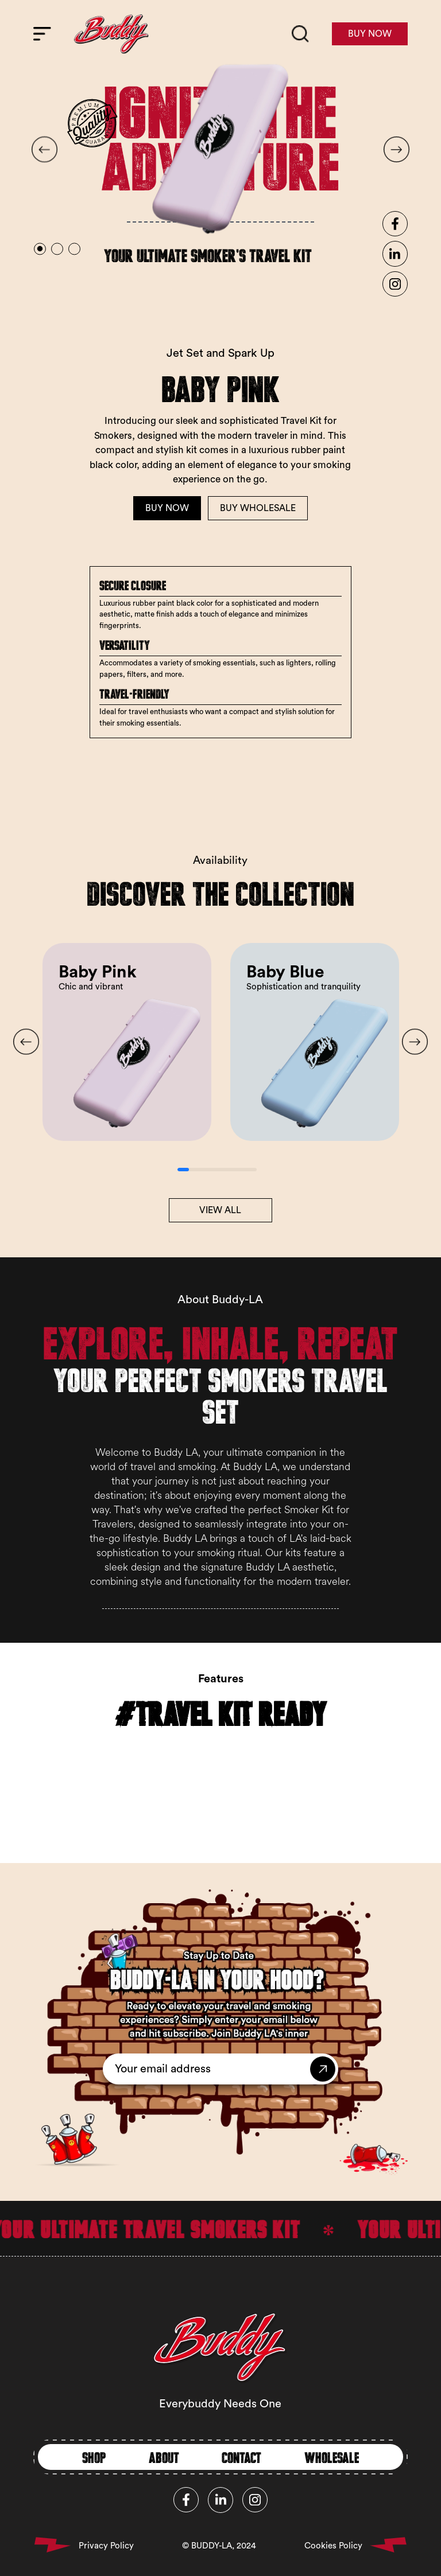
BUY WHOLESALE (258, 508)
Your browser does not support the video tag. (220, 1753)
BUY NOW (370, 33)
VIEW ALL (220, 1210)
